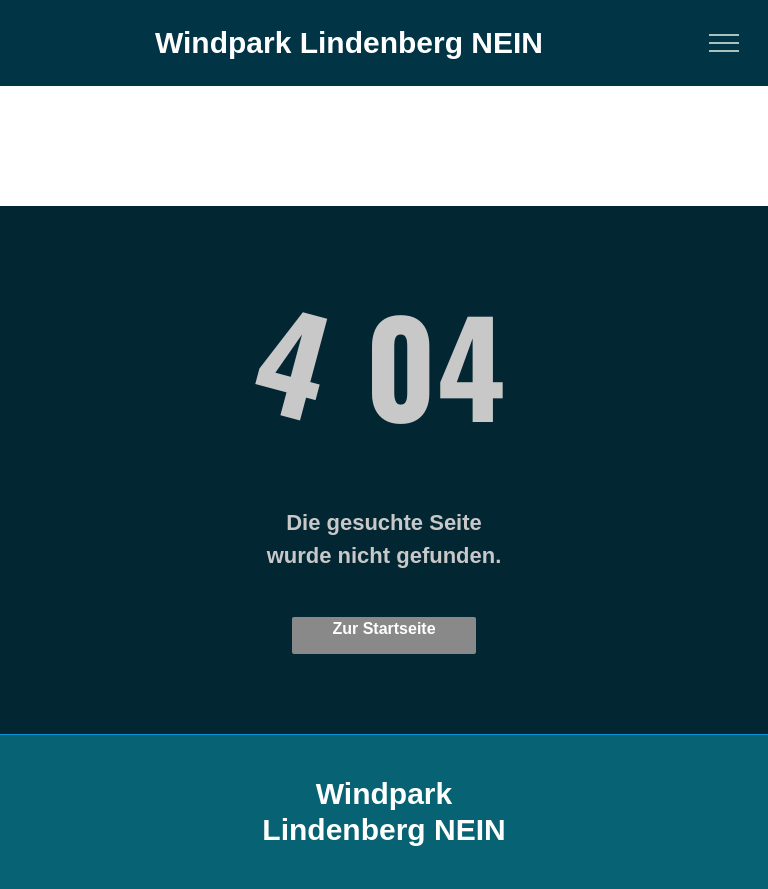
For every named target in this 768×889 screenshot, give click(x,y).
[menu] (724, 43)
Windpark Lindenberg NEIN (349, 42)
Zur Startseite (383, 628)
